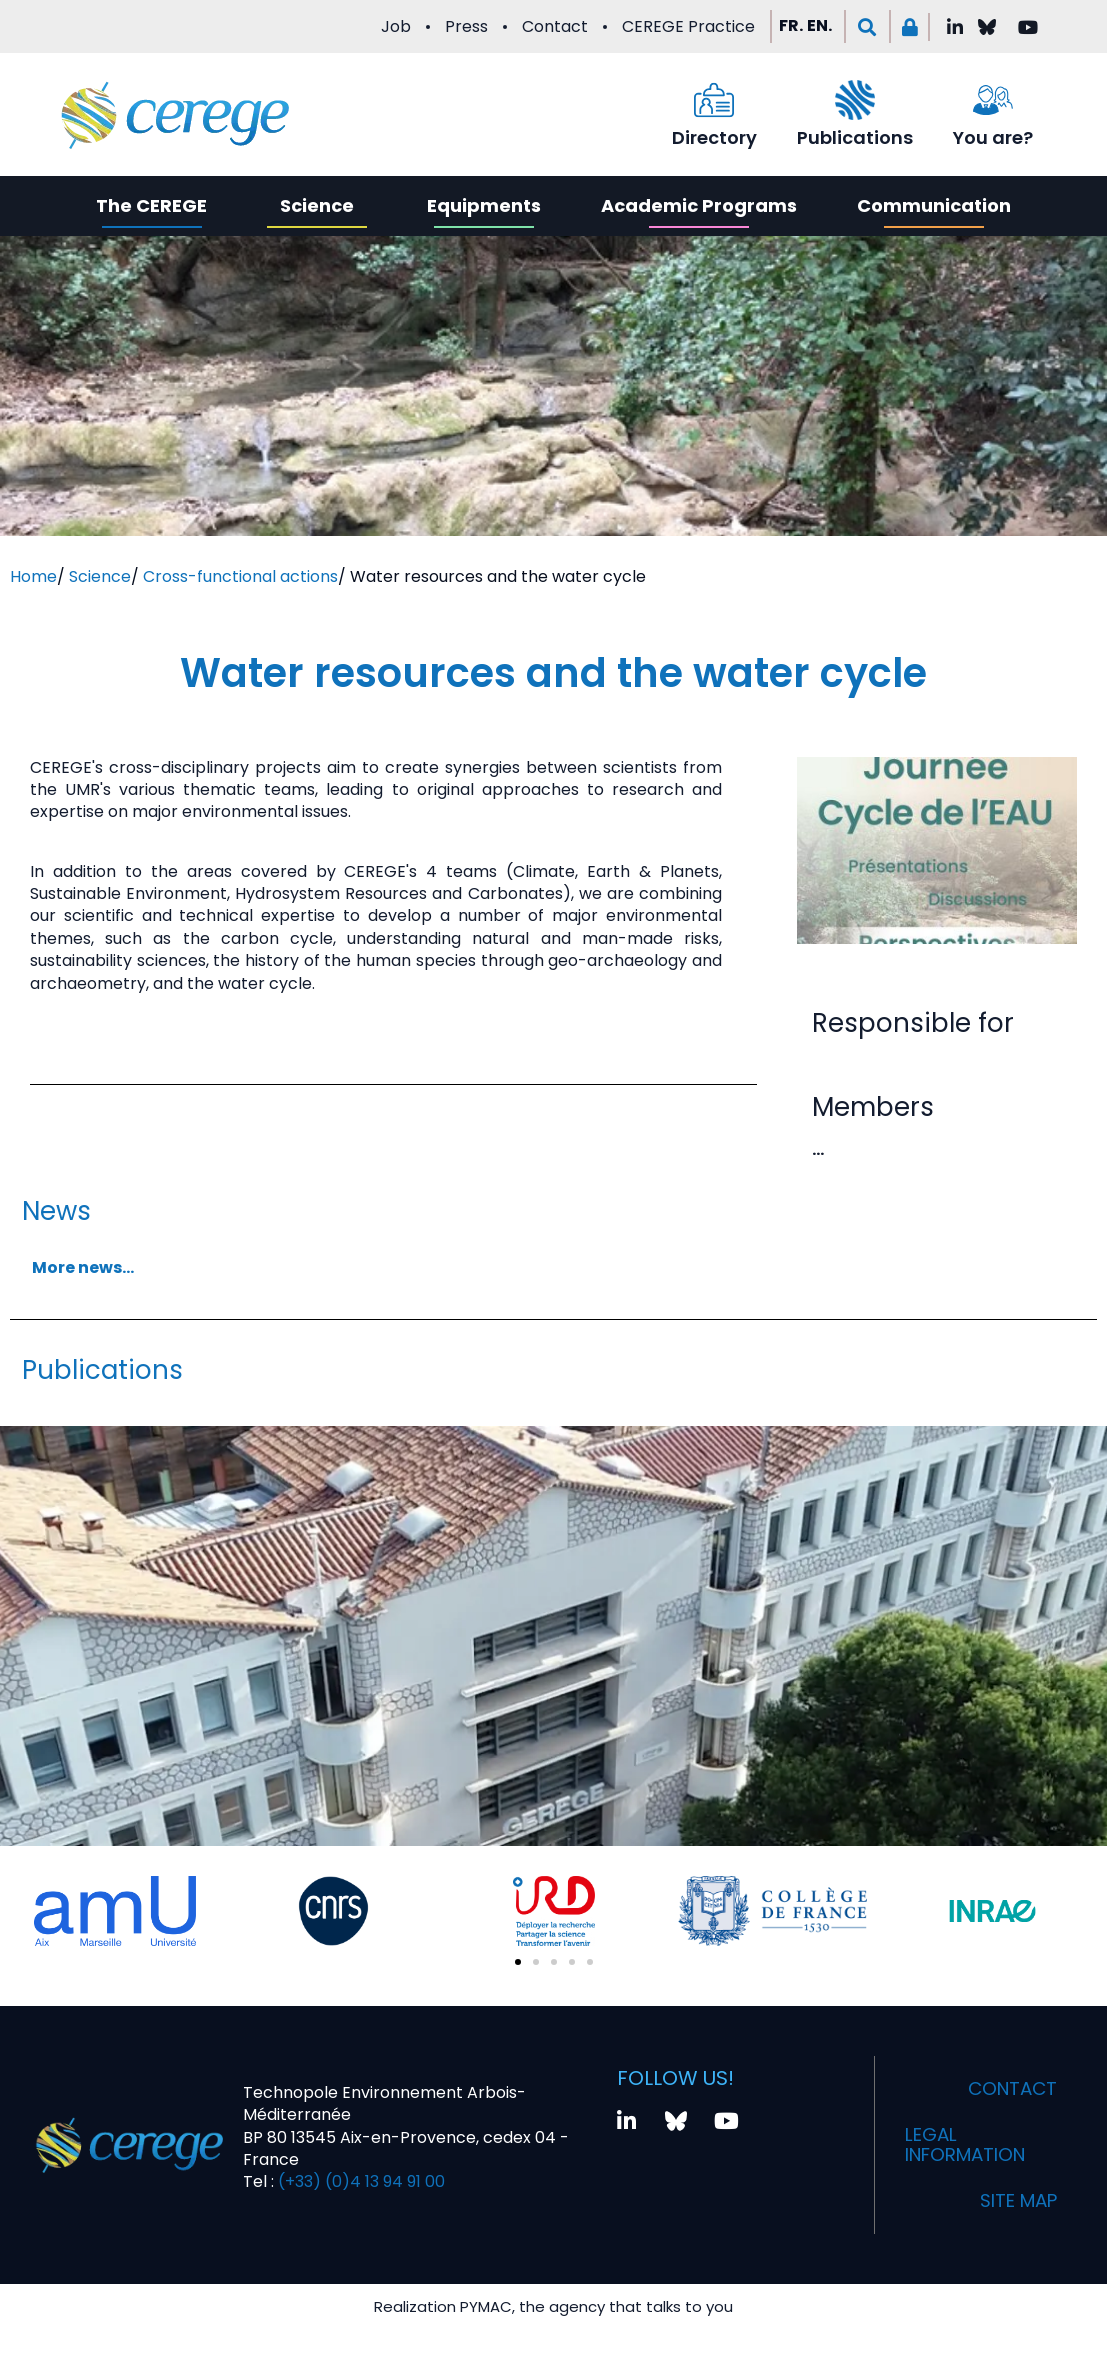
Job (396, 26)
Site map (1013, 2201)
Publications (855, 137)
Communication (934, 205)
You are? (993, 137)
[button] (867, 26)
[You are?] (993, 100)
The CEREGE (151, 205)
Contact (555, 26)
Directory (714, 137)
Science (317, 205)
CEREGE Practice (688, 26)
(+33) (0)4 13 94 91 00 (359, 2181)
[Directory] (714, 100)
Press (466, 26)
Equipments (484, 205)
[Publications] (855, 100)
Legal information (973, 2145)
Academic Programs (699, 205)
